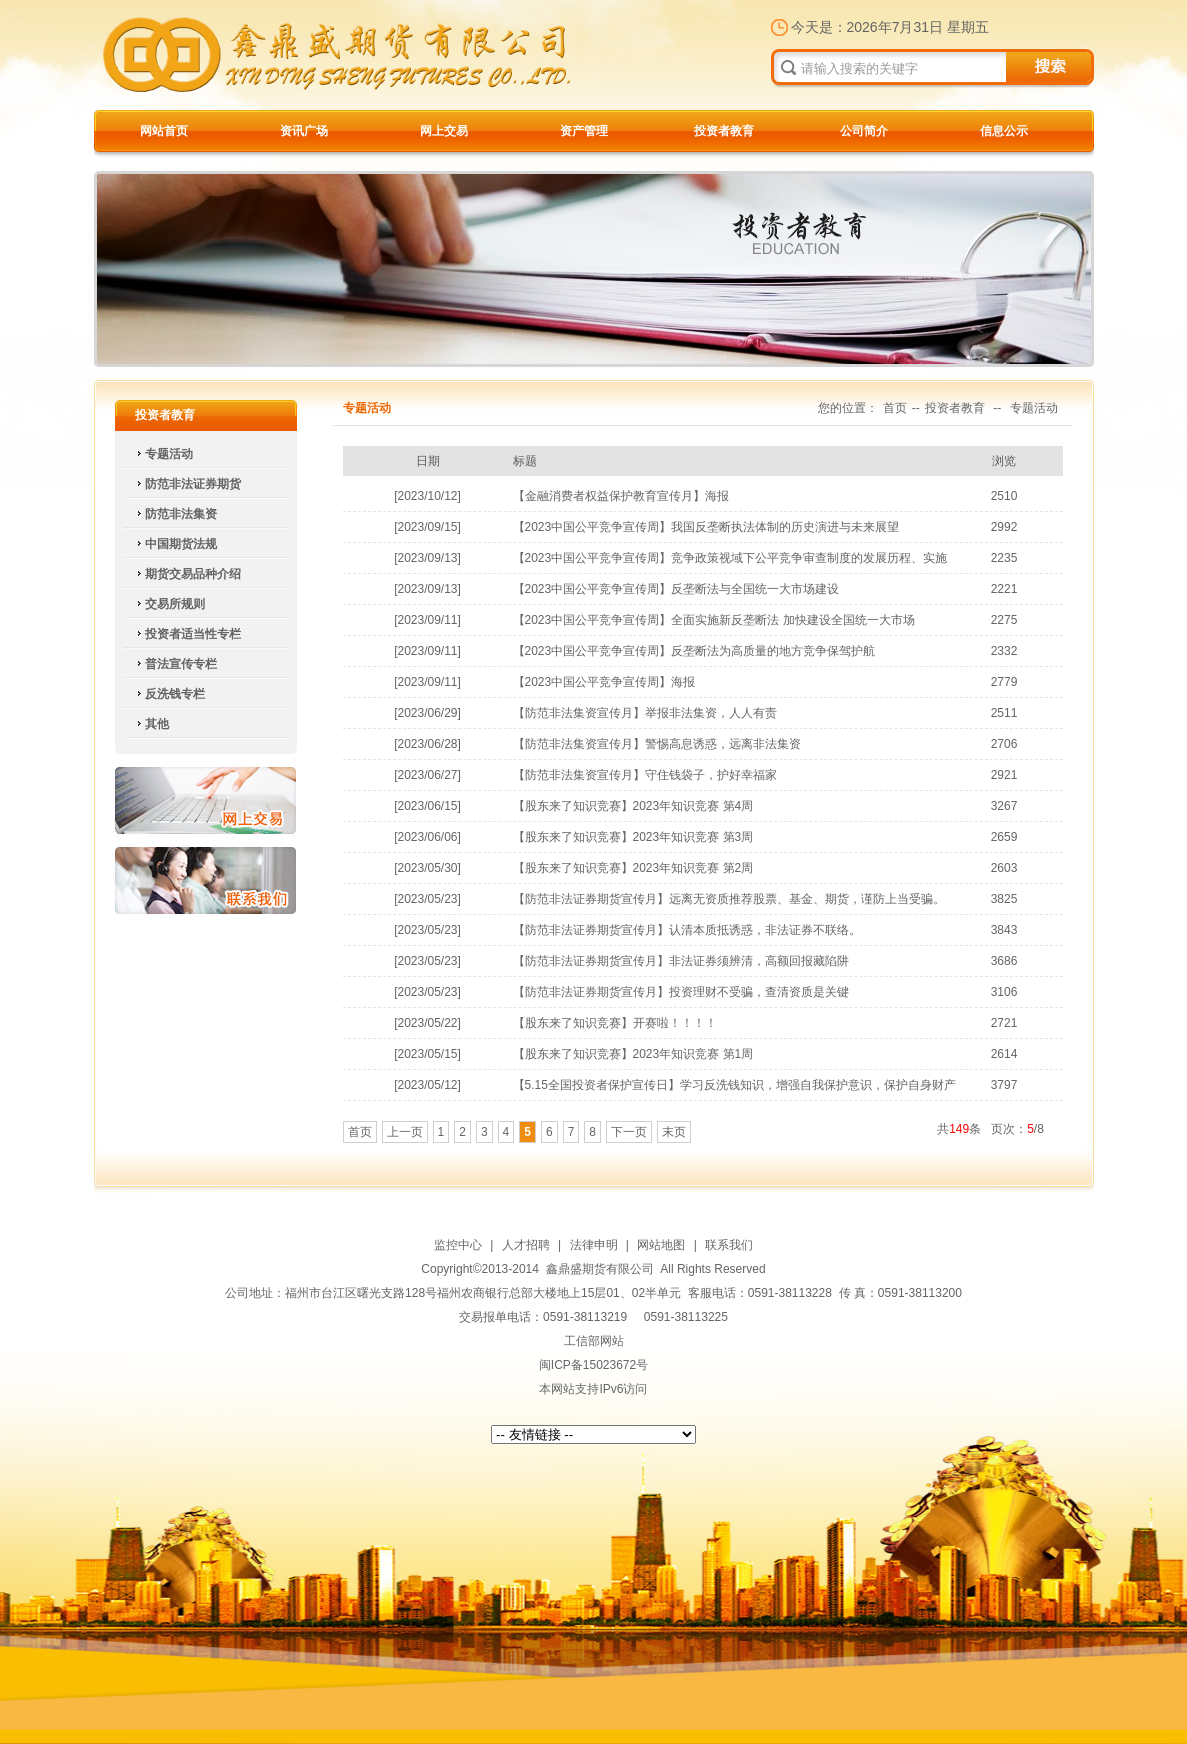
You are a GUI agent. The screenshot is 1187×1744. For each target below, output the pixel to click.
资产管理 (584, 131)
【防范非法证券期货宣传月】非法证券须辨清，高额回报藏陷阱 (681, 961)
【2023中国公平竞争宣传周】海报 (604, 682)
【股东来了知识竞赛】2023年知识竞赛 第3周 (633, 837)
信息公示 (1004, 131)
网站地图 (661, 1245)
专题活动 (1034, 408)
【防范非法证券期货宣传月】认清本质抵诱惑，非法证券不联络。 (687, 930)
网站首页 (164, 131)
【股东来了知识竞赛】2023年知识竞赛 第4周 (633, 806)
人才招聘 (526, 1245)
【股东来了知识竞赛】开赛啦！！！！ (615, 1023)
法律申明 (594, 1245)
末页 (674, 1132)
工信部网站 (594, 1341)
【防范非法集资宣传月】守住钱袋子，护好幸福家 (645, 775)
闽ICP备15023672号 (593, 1365)
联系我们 (205, 880)
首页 (895, 408)
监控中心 (458, 1245)
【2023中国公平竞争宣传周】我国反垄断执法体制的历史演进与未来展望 (706, 527)
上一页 (405, 1132)
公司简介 (864, 131)
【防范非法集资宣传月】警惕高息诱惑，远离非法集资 (657, 744)
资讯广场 (304, 131)
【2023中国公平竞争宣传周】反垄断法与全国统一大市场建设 (676, 589)
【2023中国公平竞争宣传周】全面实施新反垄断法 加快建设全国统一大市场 (714, 620)
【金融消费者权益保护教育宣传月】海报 (621, 496)
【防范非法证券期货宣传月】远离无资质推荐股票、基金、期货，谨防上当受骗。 (729, 899)
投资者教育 (724, 131)
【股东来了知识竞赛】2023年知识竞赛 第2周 (633, 868)
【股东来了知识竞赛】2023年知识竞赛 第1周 (633, 1054)
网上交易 (444, 131)
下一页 (629, 1132)
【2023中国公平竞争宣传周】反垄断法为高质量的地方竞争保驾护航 (694, 651)
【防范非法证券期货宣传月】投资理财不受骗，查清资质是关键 (681, 992)
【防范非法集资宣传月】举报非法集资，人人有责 (645, 713)
